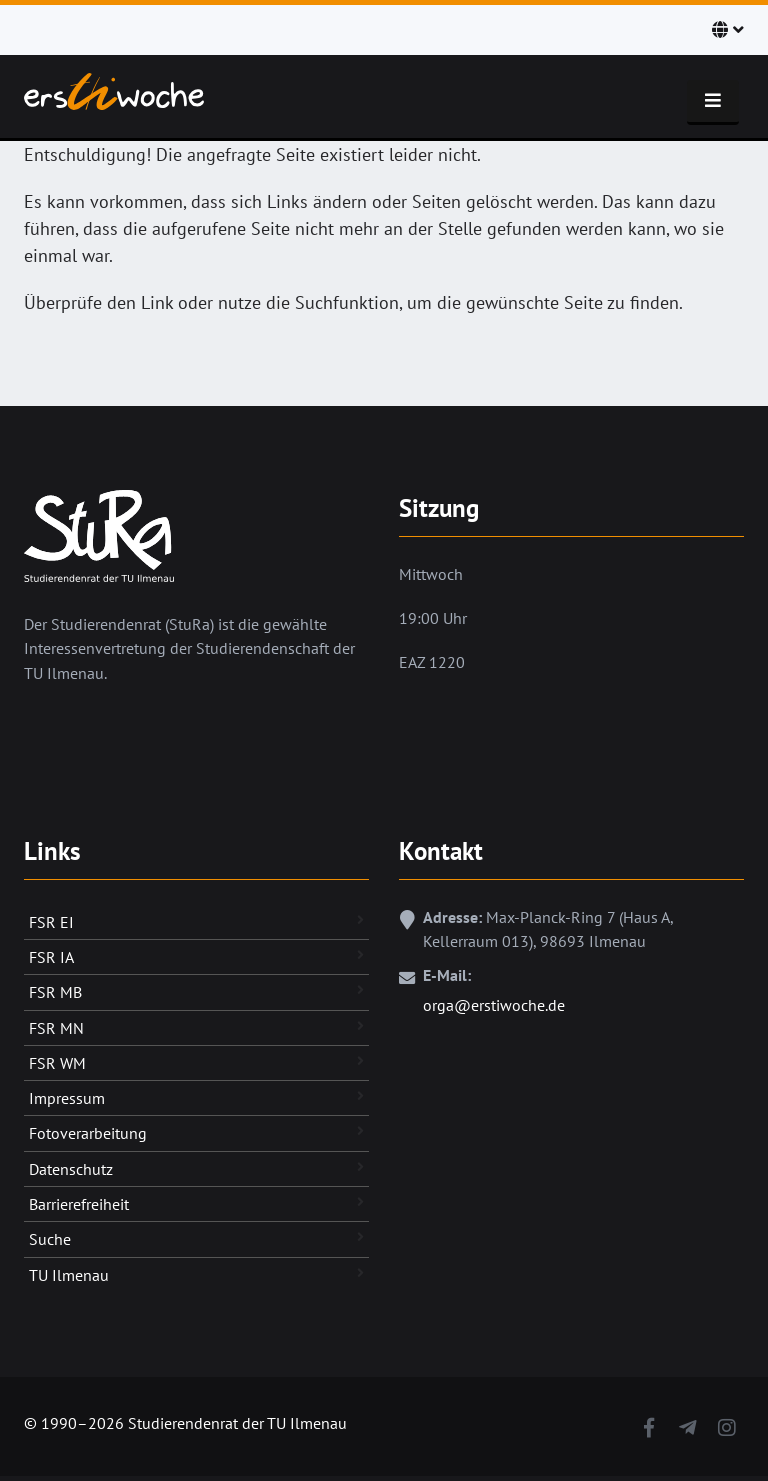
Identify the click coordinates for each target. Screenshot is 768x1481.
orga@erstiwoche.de (494, 1005)
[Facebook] (648, 1423)
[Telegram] (687, 1423)
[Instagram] (726, 1423)
